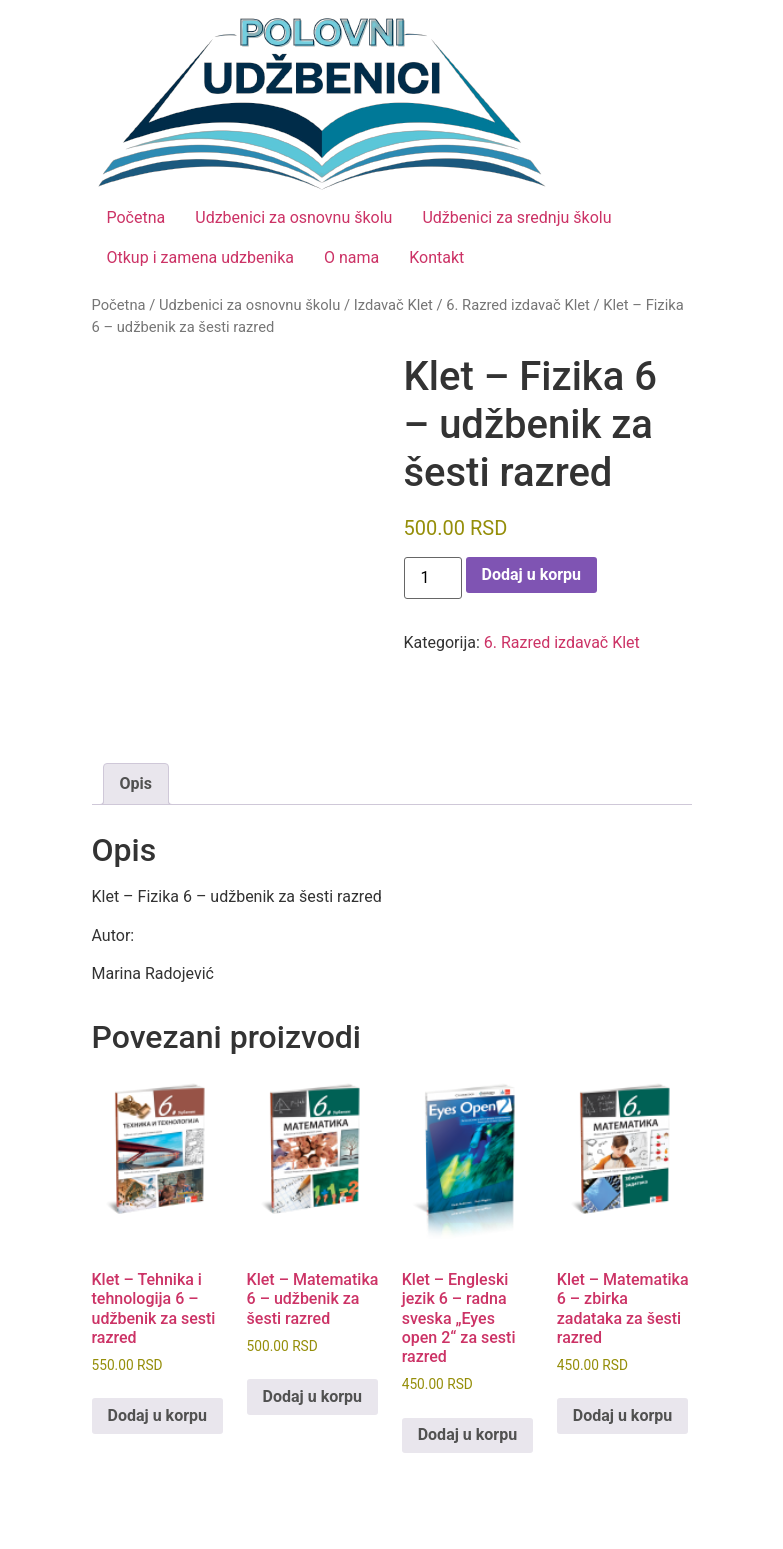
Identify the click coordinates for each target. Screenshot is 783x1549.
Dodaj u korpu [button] (157, 1415)
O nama (351, 257)
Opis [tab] (136, 783)
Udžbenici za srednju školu (516, 217)
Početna (136, 217)
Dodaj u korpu (531, 574)
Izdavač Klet (393, 305)
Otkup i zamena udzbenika (200, 257)
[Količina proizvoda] (433, 578)
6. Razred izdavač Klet (518, 305)
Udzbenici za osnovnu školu (293, 217)
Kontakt (436, 257)
